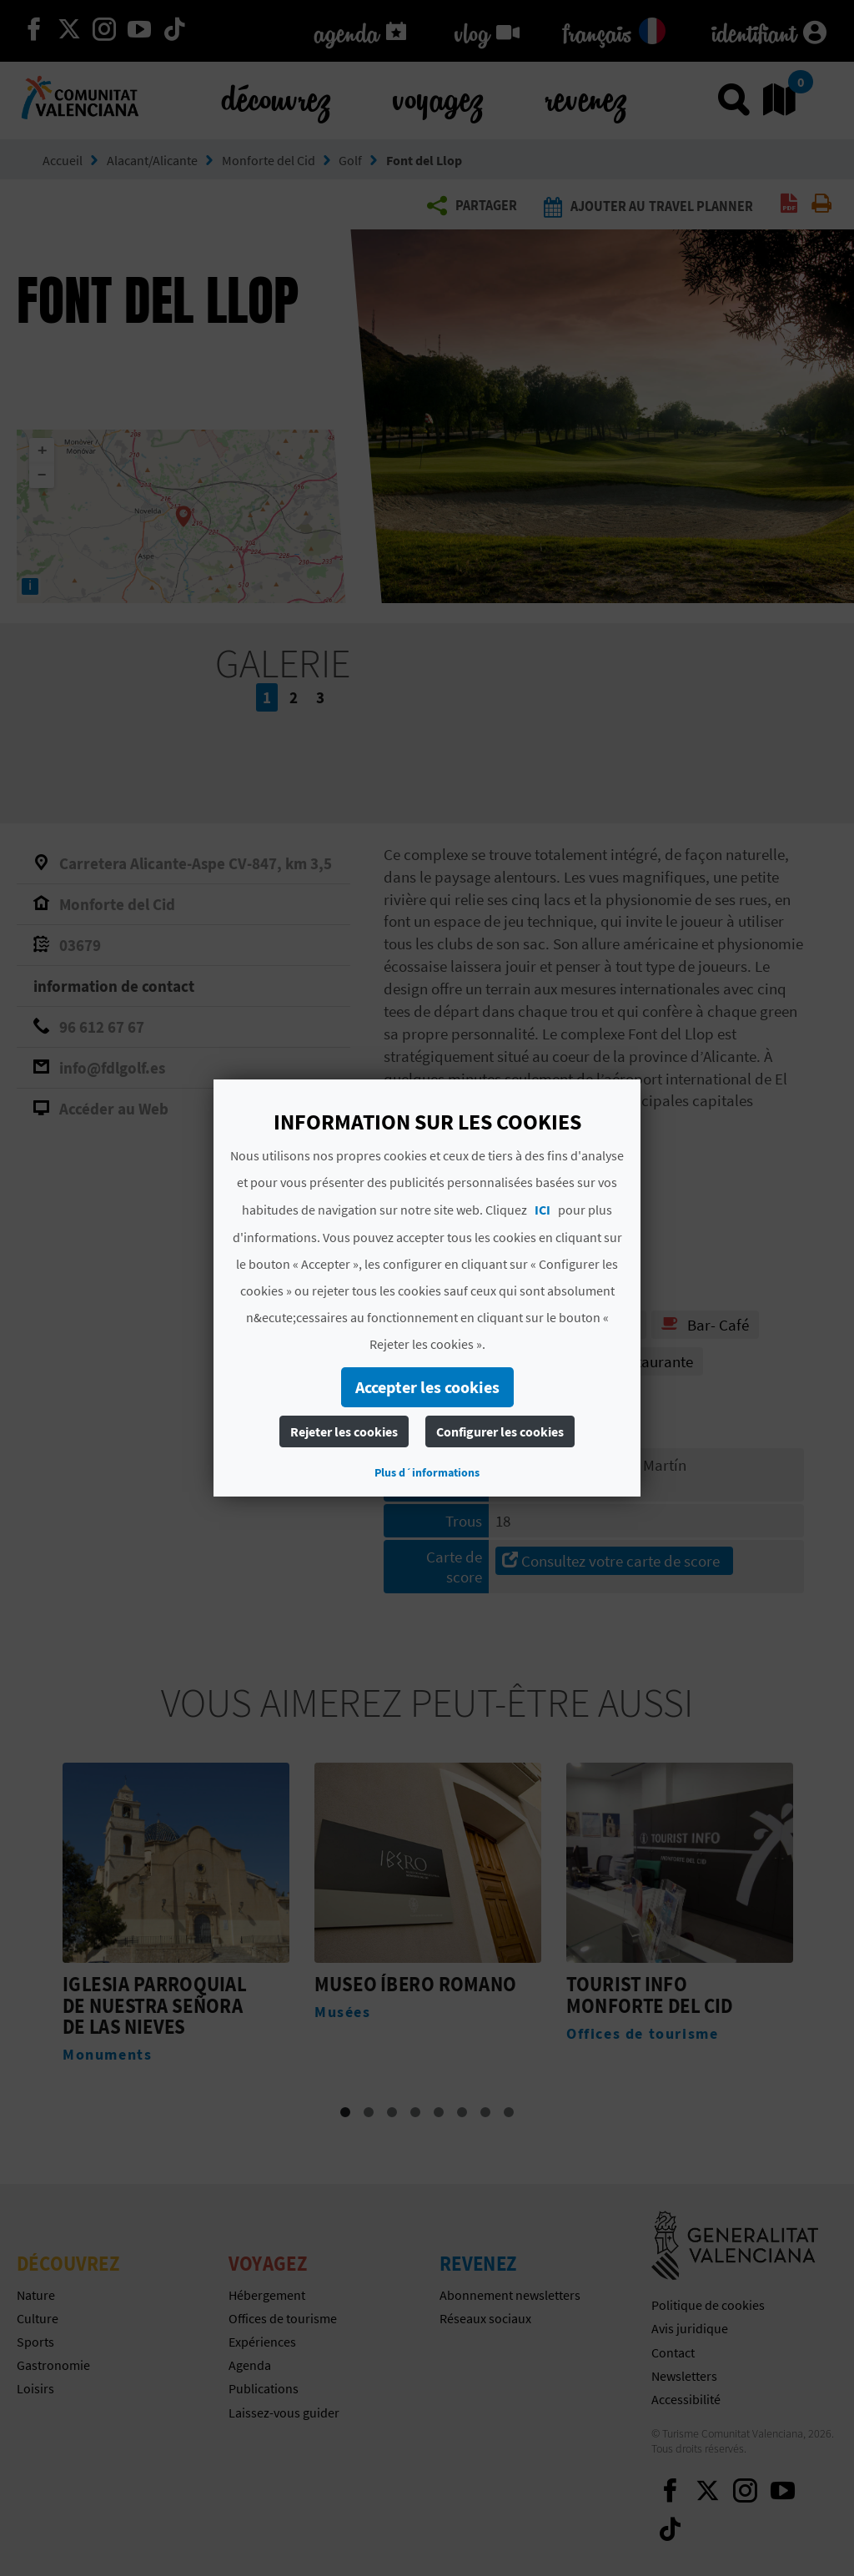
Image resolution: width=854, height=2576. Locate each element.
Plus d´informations (427, 1472)
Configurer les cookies (500, 1431)
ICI (542, 1209)
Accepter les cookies (427, 1386)
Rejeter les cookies (344, 1431)
